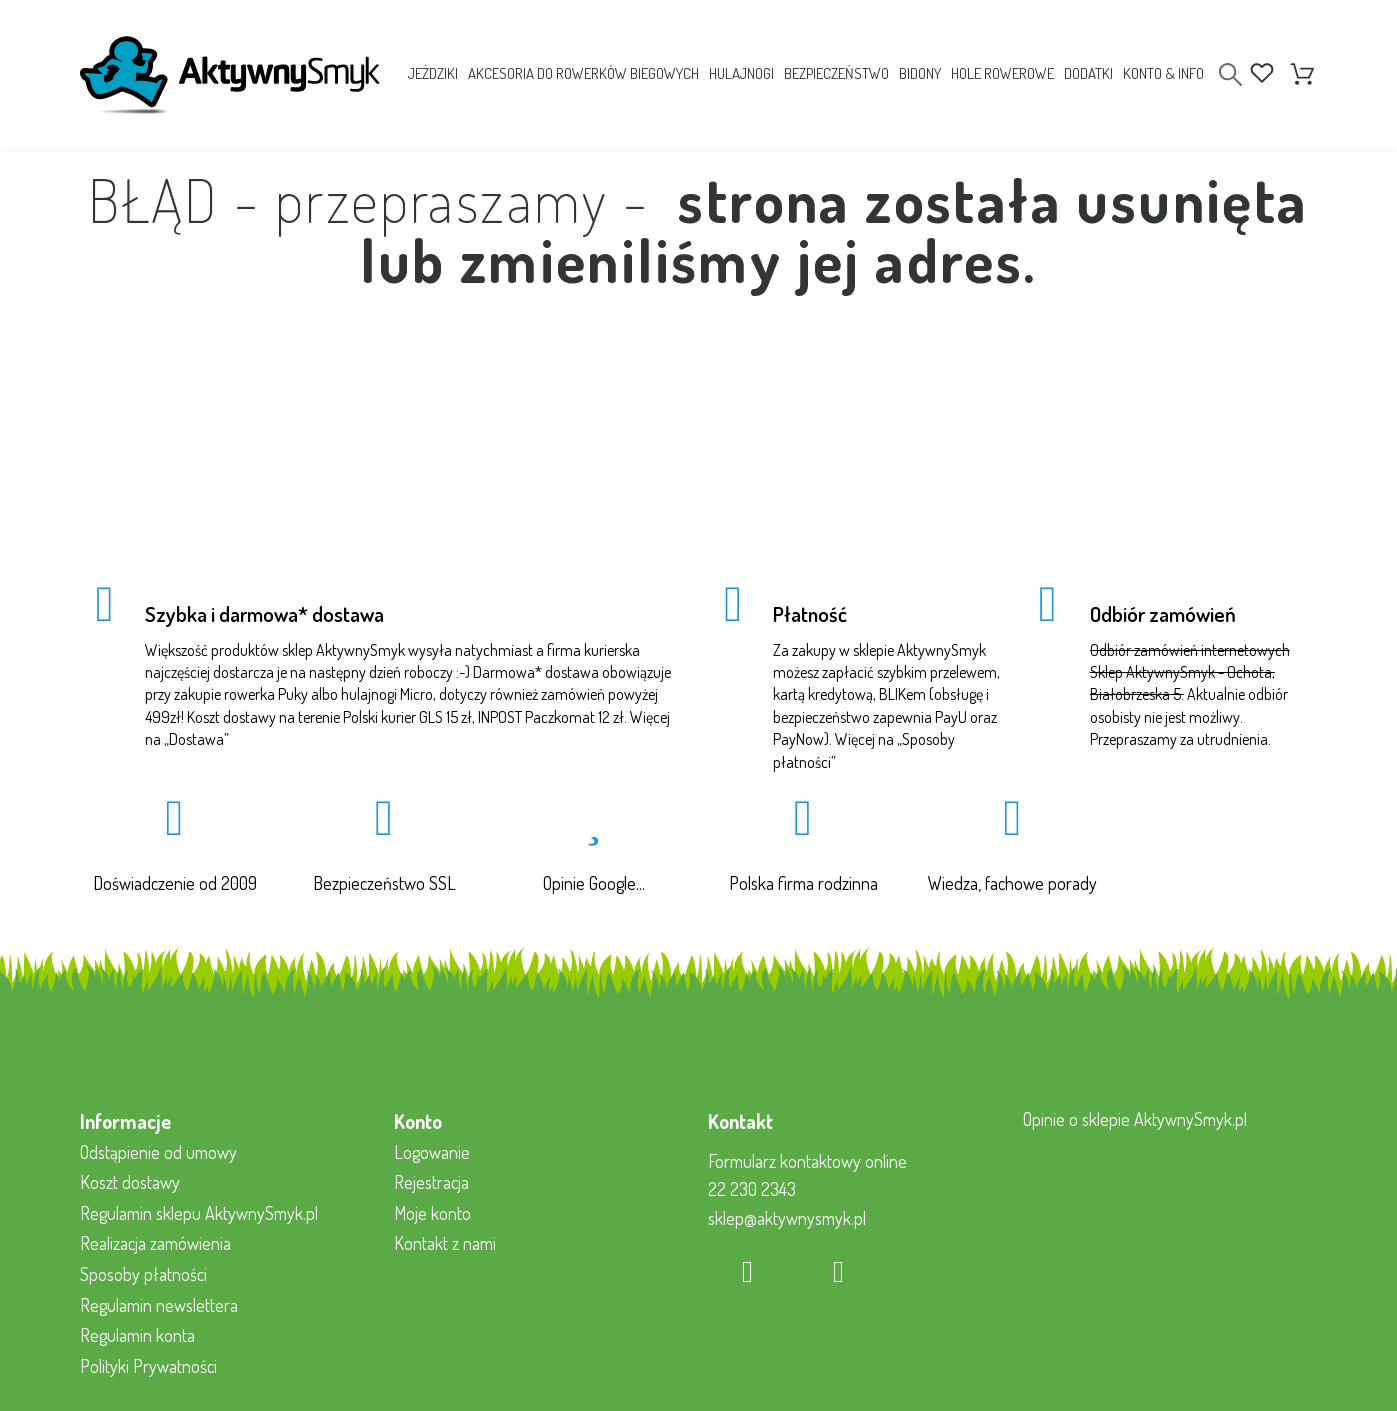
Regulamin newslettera (159, 1305)
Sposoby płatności (143, 1274)
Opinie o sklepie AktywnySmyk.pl (1135, 1119)
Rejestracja (431, 1182)
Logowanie (432, 1152)
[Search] (1230, 74)
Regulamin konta (137, 1335)
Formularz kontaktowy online (807, 1161)
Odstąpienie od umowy (158, 1152)
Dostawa (196, 739)
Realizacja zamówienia (155, 1243)
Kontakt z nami (445, 1243)
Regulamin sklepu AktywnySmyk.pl (199, 1213)
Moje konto (432, 1213)
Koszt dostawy (130, 1182)
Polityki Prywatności (148, 1366)
